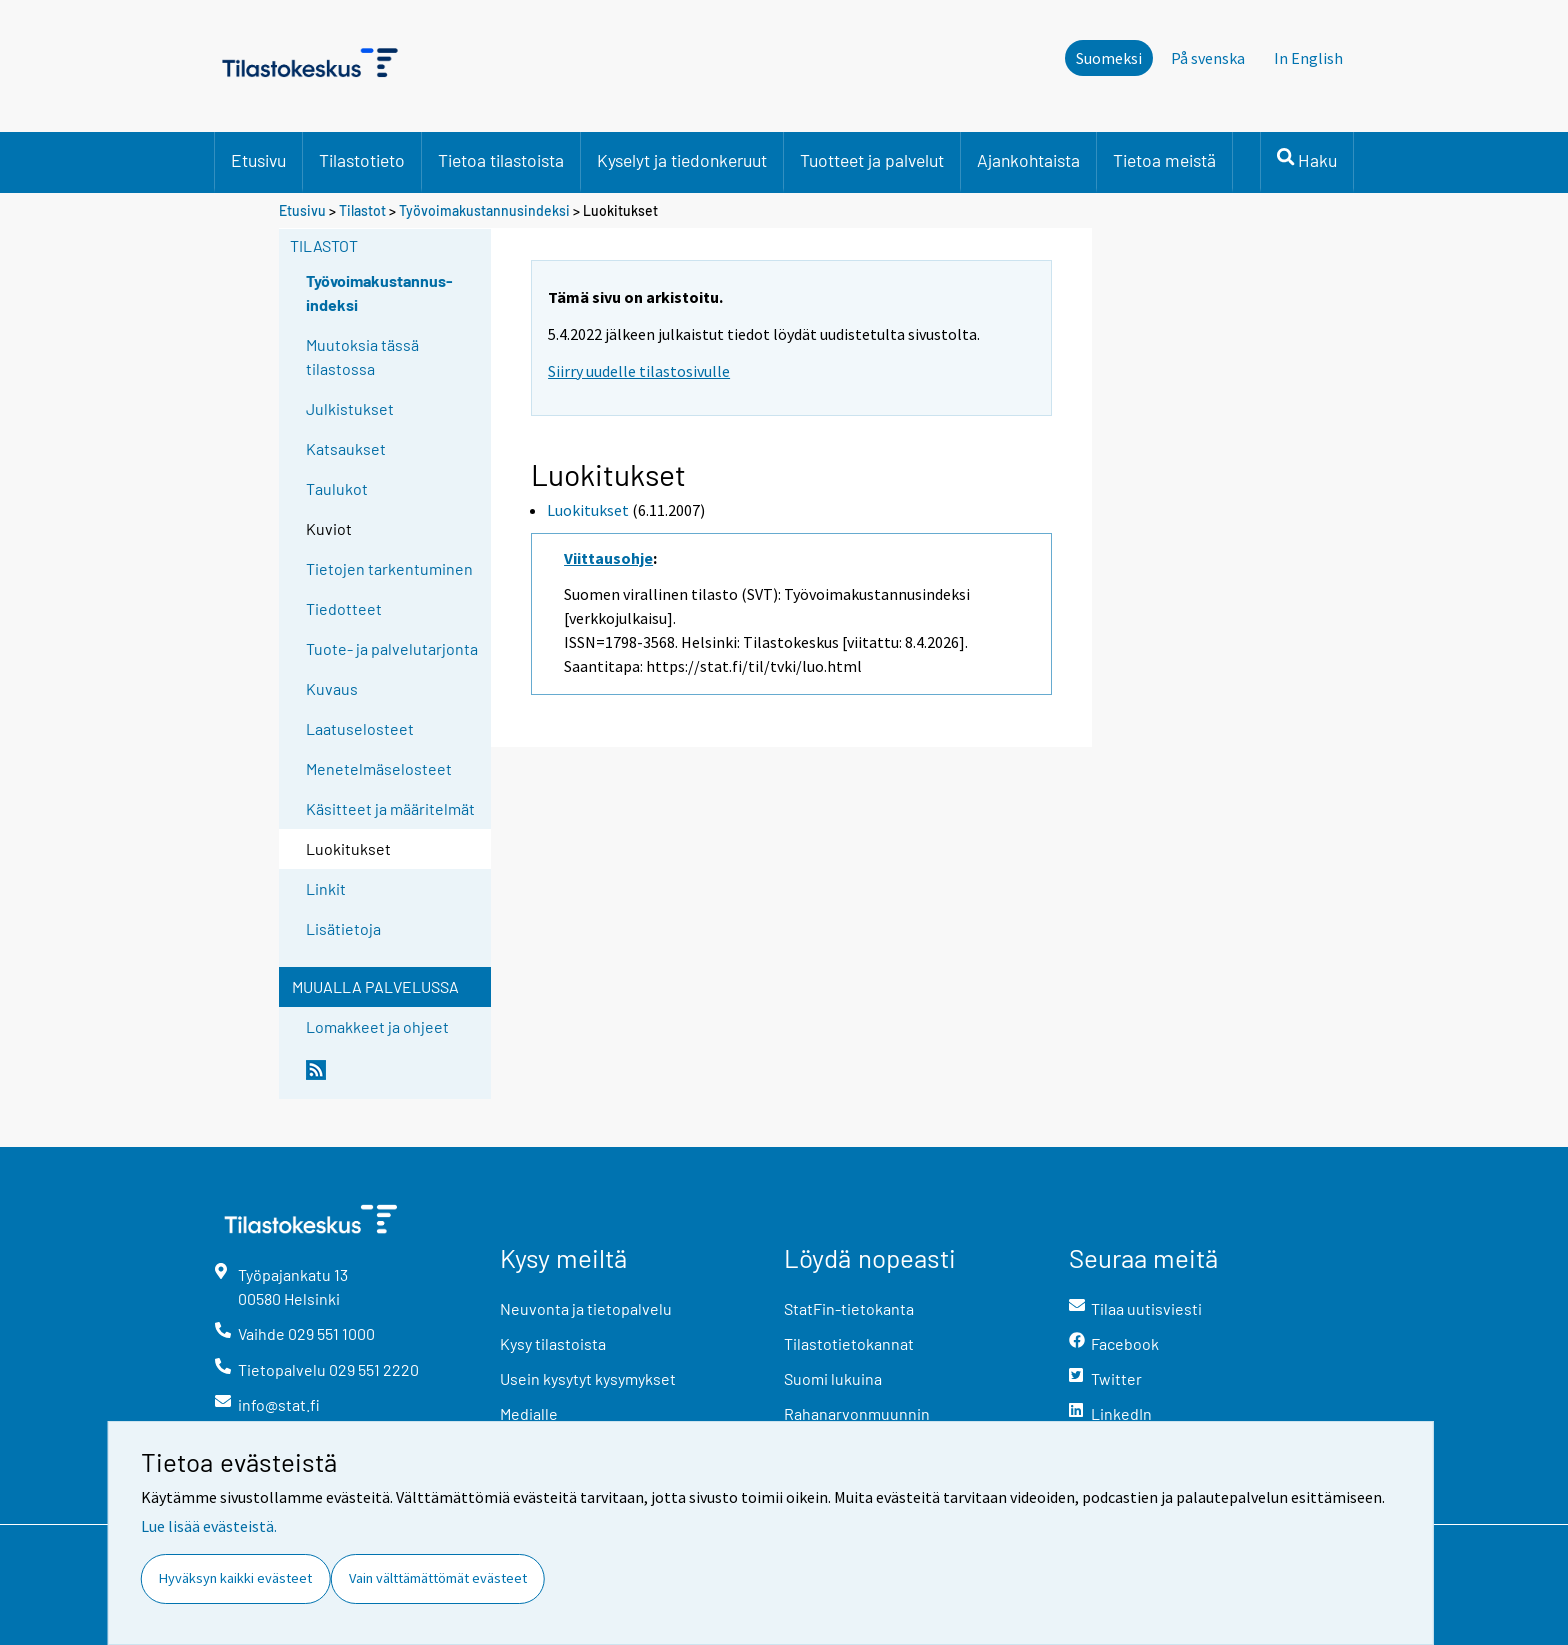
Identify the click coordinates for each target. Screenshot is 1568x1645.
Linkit (326, 888)
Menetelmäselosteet (379, 768)
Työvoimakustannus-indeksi (379, 292)
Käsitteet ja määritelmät (390, 808)
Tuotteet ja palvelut (872, 160)
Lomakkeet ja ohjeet (377, 1026)
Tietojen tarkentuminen (389, 568)
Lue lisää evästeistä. (209, 1526)
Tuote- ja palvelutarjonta (392, 648)
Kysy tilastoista (553, 1343)
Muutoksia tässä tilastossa (362, 356)
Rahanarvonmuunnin (857, 1413)
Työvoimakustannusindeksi (484, 210)
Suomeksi (1109, 58)
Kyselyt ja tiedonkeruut (682, 160)
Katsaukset (346, 448)
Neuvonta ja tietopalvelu (586, 1308)
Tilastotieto (362, 160)
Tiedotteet (344, 608)
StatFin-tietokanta (849, 1308)
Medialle (529, 1413)
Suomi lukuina (833, 1378)
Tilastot (362, 210)
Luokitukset (588, 510)
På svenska (1208, 58)
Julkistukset (350, 408)
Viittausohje (608, 558)
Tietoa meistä (1164, 160)
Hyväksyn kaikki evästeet (235, 1578)
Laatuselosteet (360, 728)
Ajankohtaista (1028, 160)
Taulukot (337, 488)
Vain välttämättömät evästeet (438, 1578)
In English (1308, 58)
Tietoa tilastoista (501, 160)
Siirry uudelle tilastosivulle (639, 371)
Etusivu (258, 160)
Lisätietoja (343, 928)
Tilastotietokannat (849, 1343)
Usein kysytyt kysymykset (588, 1378)
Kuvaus (332, 688)
